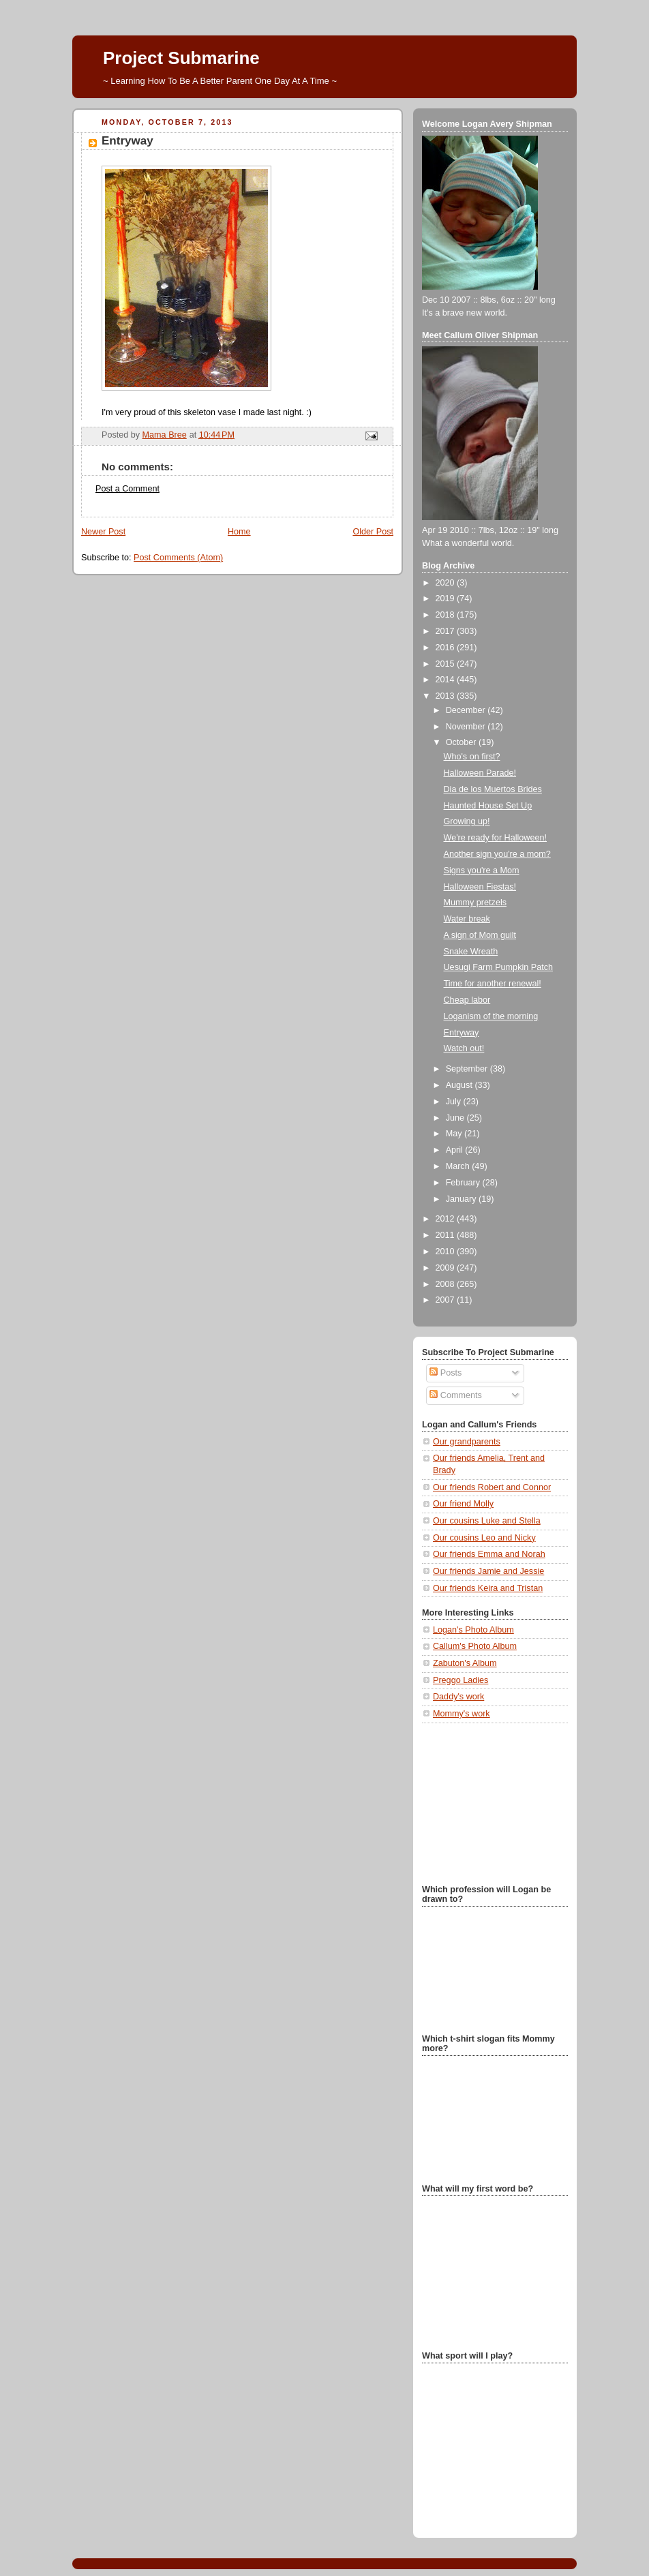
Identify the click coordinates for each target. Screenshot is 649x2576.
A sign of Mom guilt (480, 935)
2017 (446, 631)
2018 (446, 615)
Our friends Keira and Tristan (488, 1588)
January (462, 1199)
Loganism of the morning (491, 1016)
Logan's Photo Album (473, 1630)
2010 (446, 1251)
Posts (445, 1373)
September (468, 1069)
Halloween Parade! (480, 773)
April (456, 1150)
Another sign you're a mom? (497, 854)
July (455, 1101)
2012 (446, 1219)
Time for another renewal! (492, 983)
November (467, 726)
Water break (467, 919)
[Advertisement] (490, 1801)
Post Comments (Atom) (178, 557)
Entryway (461, 1032)
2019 (446, 598)
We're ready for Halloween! (495, 838)
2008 (446, 1284)
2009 (446, 1268)
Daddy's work (458, 1696)
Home (239, 531)
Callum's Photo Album (475, 1646)
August (460, 1085)
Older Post (372, 531)
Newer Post (103, 531)
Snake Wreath (471, 951)
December (467, 710)
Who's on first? (472, 756)
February (464, 1182)
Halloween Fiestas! (480, 887)
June (456, 1118)
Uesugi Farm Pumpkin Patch (498, 967)
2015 (446, 664)
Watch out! (464, 1048)
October (462, 742)
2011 (446, 1235)
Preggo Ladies (460, 1680)
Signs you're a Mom (481, 870)
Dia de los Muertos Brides (493, 789)
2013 (446, 696)
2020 (446, 583)
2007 (446, 1300)
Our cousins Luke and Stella (487, 1521)
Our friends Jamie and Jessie (488, 1571)
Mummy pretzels (475, 902)
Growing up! (467, 821)
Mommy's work (461, 1713)
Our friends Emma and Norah (489, 1554)
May (455, 1133)
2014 (446, 679)
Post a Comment (127, 489)
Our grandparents (466, 1441)
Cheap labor (467, 1000)
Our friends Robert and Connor (492, 1487)
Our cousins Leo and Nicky (484, 1538)
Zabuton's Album (465, 1663)
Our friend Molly (463, 1504)
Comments (455, 1395)
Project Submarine (181, 58)
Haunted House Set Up (488, 805)
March (459, 1166)
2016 (446, 647)
